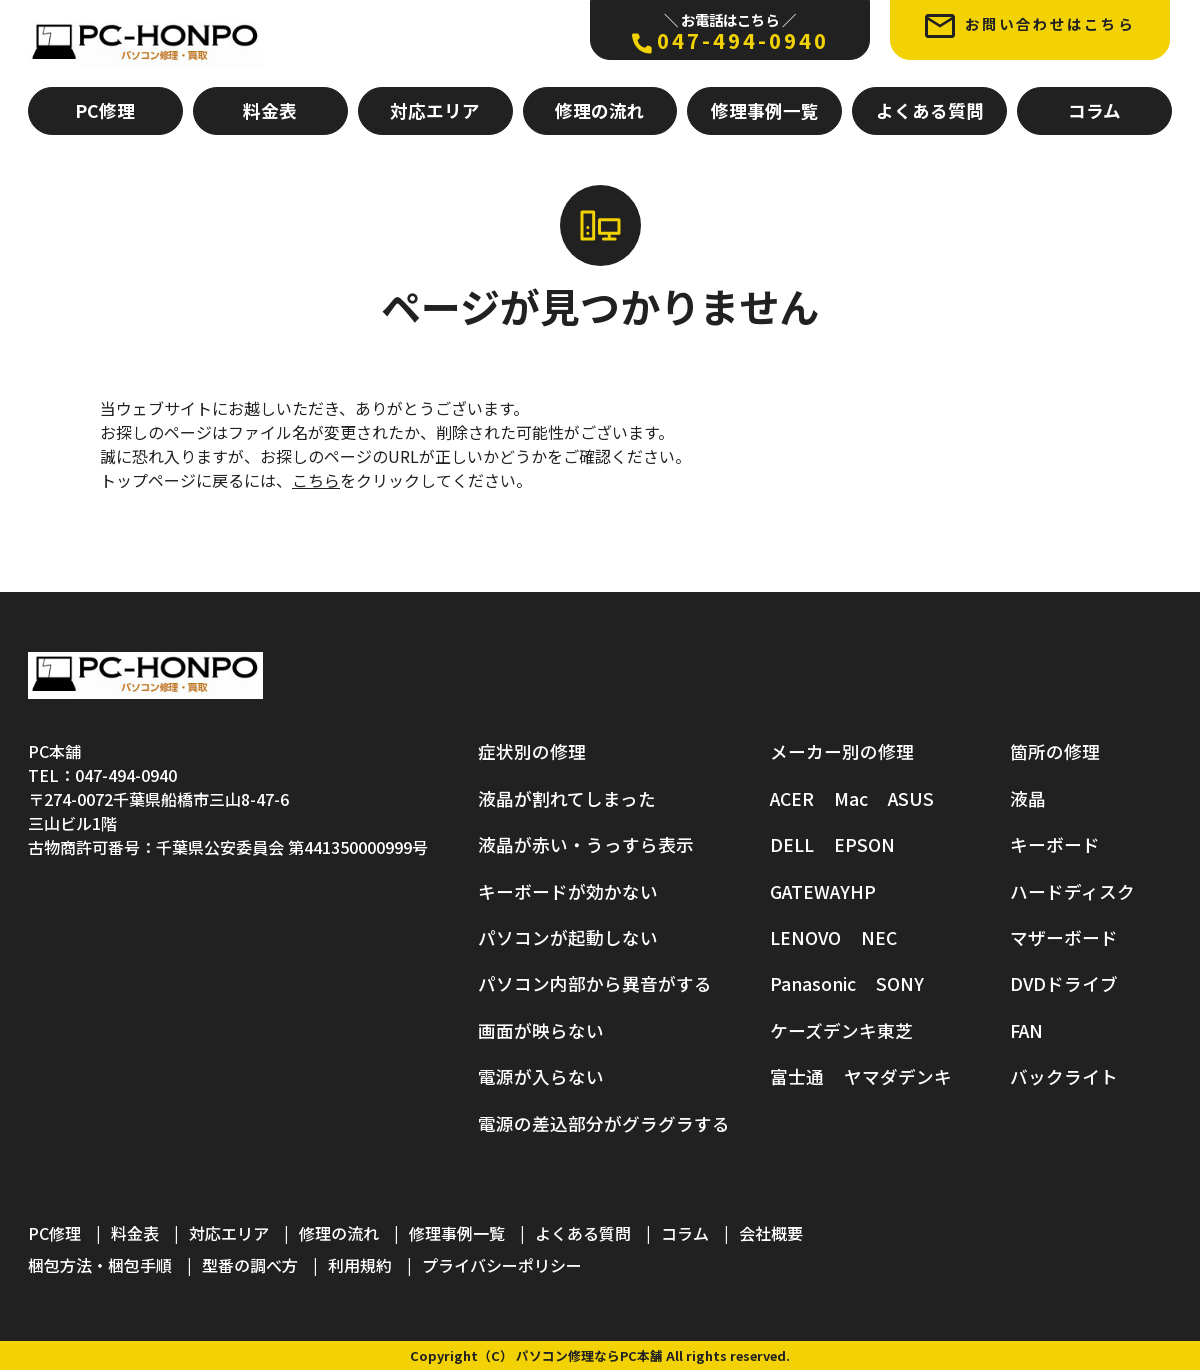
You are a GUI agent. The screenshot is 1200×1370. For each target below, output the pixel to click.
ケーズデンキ (823, 1030)
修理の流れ (600, 110)
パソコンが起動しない (568, 937)
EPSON (864, 844)
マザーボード (1064, 937)
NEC (879, 937)
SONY (900, 983)
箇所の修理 (1055, 751)
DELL (792, 844)
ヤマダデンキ (898, 1076)
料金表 (270, 110)
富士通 (797, 1076)
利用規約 (360, 1265)
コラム (1094, 110)
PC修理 (105, 110)
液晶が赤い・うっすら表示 (586, 844)
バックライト (1064, 1076)
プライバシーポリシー (502, 1265)
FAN (1026, 1030)
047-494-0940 (730, 32)
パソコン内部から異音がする (595, 983)
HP (863, 891)
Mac (851, 798)
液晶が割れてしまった (567, 798)
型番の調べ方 (250, 1265)
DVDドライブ (1064, 983)
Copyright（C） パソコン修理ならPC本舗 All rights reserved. (600, 1355)
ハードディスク (1072, 891)
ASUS (911, 798)
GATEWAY (810, 891)
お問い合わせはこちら (1030, 25)
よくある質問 (930, 110)
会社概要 (771, 1233)
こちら (316, 480)
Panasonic (813, 983)
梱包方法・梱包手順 (100, 1265)
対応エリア (435, 110)
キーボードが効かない (568, 891)
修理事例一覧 (765, 110)
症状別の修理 (532, 751)
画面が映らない (541, 1030)
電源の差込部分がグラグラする (604, 1123)
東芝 (895, 1030)
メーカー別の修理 (842, 751)
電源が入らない (541, 1076)
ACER (792, 798)
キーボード (1055, 844)
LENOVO (805, 937)
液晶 (1028, 798)
